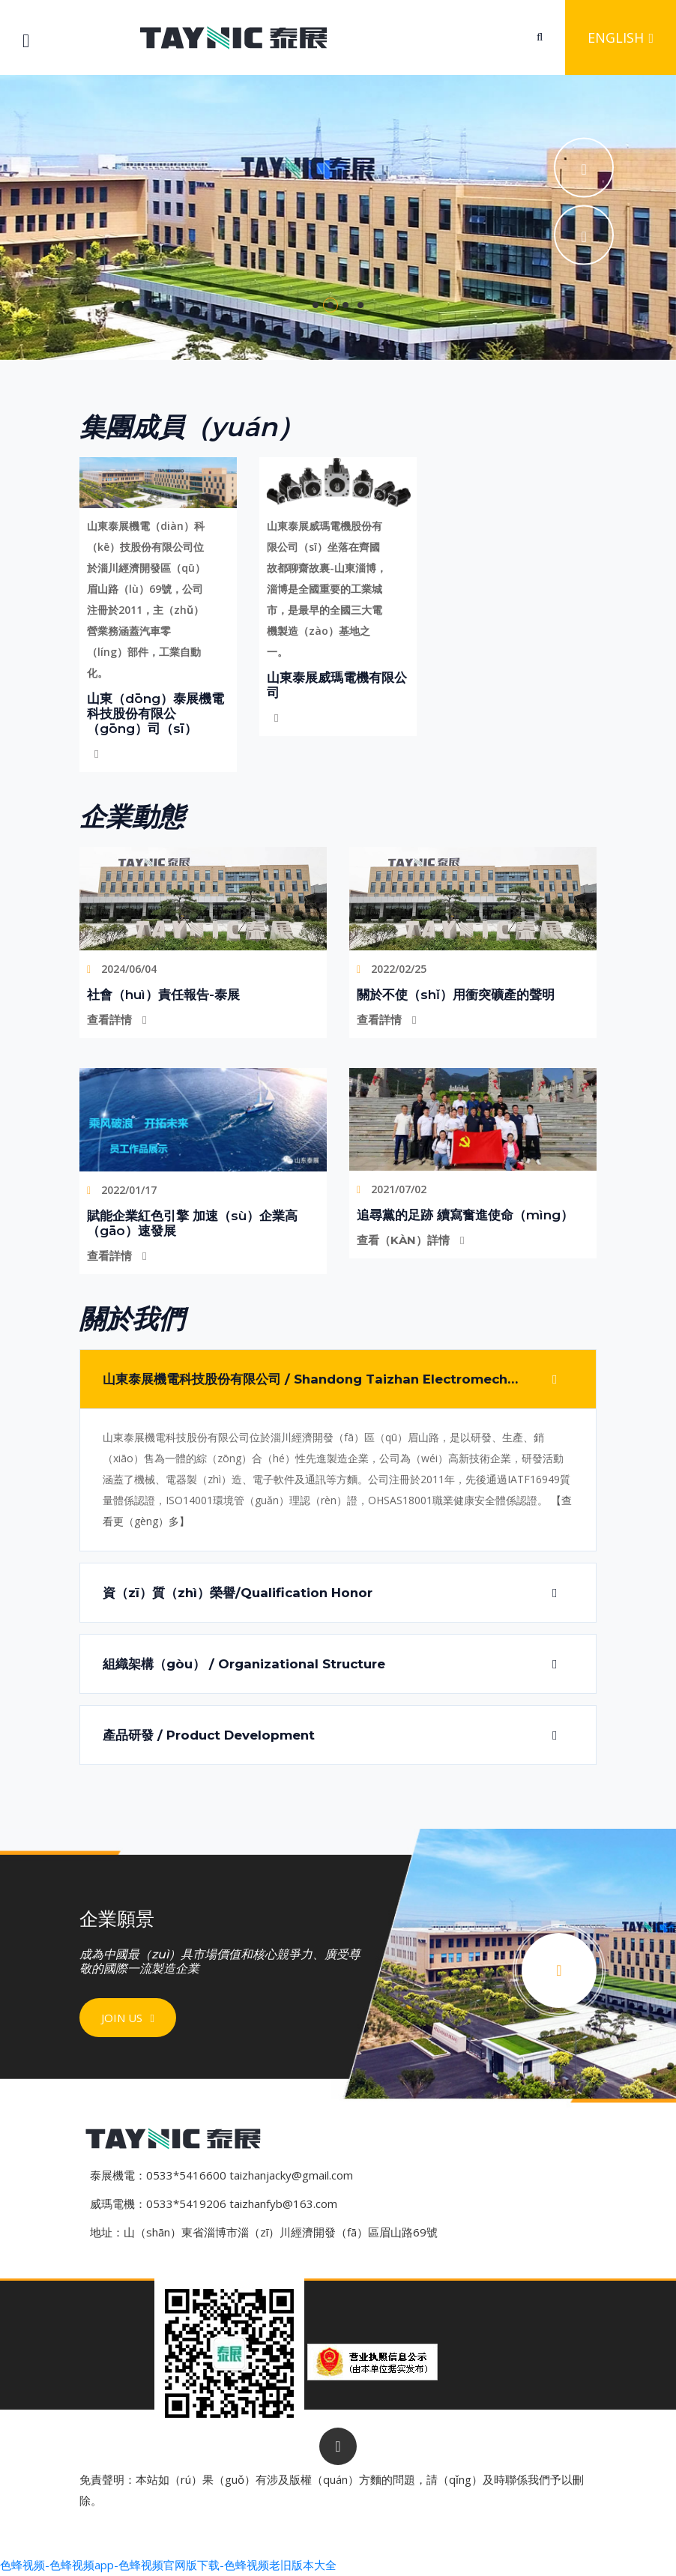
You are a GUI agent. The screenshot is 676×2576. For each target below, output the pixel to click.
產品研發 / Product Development (337, 1716)
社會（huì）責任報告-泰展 (183, 997)
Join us (128, 2017)
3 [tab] (345, 305)
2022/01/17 (149, 1176)
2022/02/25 (393, 975)
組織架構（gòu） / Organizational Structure (337, 1651)
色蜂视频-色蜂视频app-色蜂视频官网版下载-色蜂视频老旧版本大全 (168, 2565)
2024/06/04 (149, 975)
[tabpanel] (338, 217)
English (621, 37)
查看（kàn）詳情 (409, 1216)
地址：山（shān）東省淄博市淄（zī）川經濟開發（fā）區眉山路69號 (264, 2232)
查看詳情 (145, 1017)
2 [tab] (330, 305)
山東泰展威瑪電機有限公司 (337, 672)
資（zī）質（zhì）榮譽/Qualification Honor (337, 1588)
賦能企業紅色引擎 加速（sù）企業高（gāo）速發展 (207, 1203)
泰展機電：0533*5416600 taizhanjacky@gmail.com (221, 2175)
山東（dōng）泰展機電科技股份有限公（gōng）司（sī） (173, 696)
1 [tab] (315, 305)
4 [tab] (360, 305)
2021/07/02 (393, 1175)
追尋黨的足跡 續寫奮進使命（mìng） (453, 1196)
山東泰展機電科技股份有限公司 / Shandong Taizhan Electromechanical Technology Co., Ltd (347, 1394)
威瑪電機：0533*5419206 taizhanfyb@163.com (213, 2204)
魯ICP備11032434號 (544, 2522)
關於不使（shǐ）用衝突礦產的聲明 (445, 997)
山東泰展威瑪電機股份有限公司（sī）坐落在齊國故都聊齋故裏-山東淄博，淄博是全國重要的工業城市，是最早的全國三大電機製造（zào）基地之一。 (329, 594)
